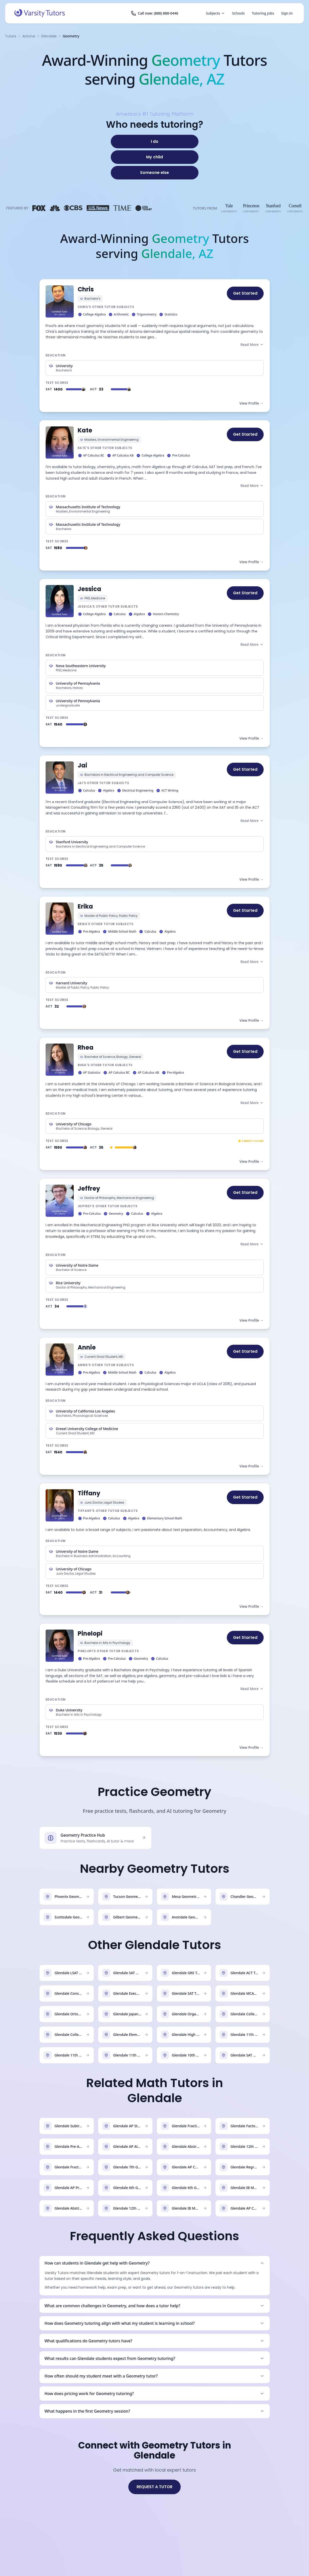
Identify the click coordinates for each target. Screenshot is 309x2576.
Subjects (215, 13)
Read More (251, 344)
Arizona (28, 36)
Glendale (49, 36)
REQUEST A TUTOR (154, 2487)
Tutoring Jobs (263, 13)
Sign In (287, 13)
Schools (238, 13)
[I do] (154, 141)
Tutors (10, 36)
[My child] (154, 157)
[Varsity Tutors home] (39, 13)
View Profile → (251, 403)
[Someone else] (154, 172)
